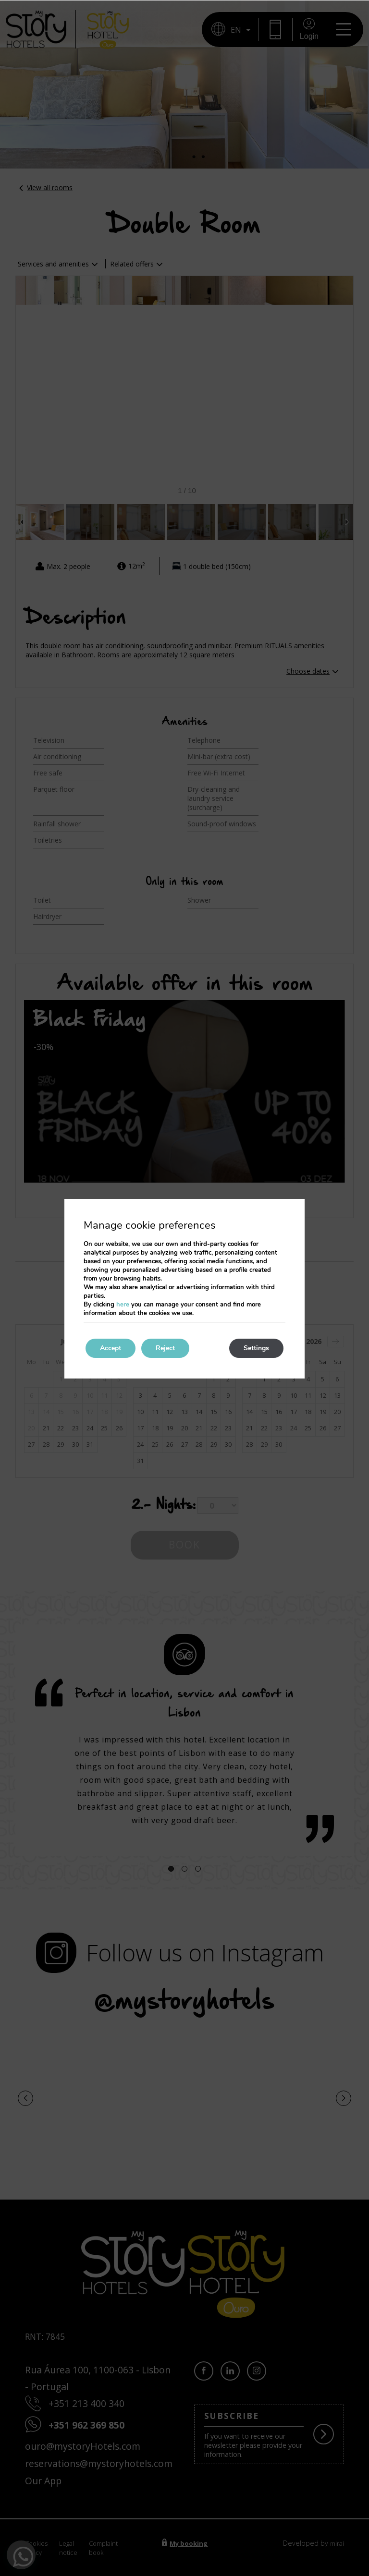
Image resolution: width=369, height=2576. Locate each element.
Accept (110, 1348)
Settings (256, 1348)
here (122, 1304)
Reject (165, 1348)
